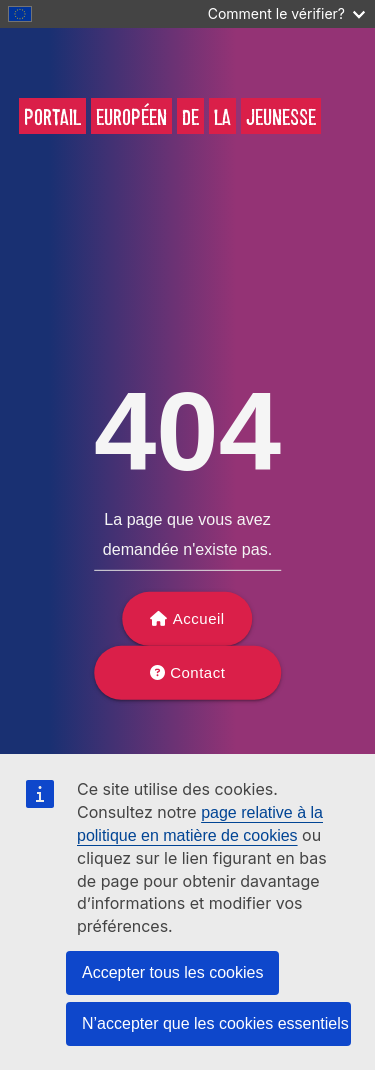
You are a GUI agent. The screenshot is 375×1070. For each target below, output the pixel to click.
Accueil (199, 618)
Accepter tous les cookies (172, 972)
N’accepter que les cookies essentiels (215, 1023)
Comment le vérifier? (286, 13)
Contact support (193, 682)
